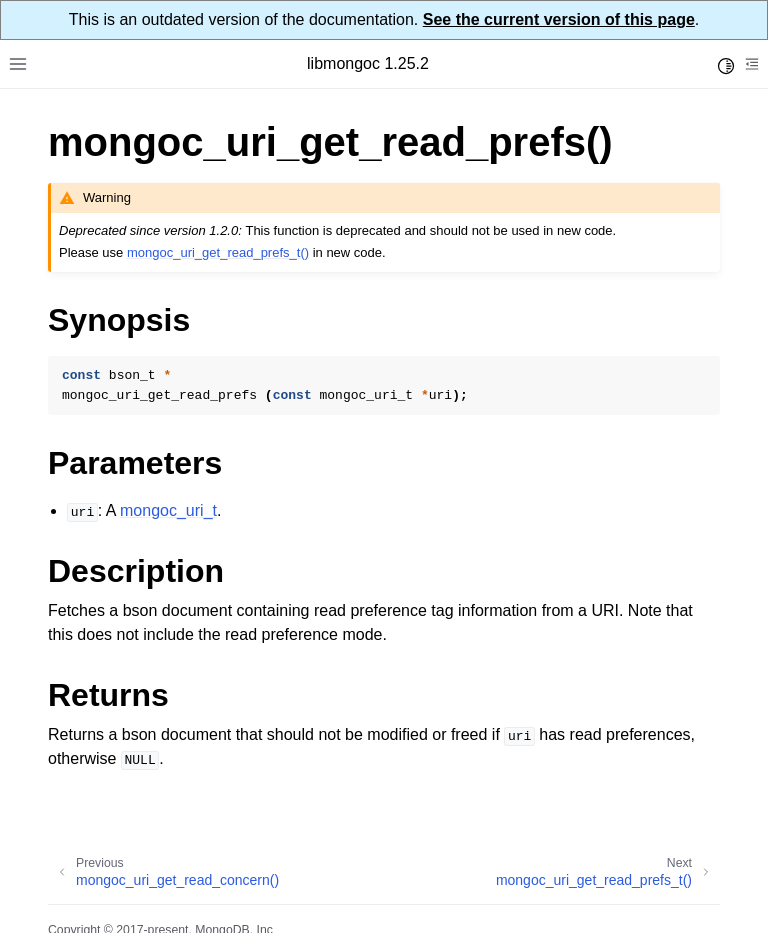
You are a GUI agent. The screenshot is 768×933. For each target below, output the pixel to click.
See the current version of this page (559, 19)
